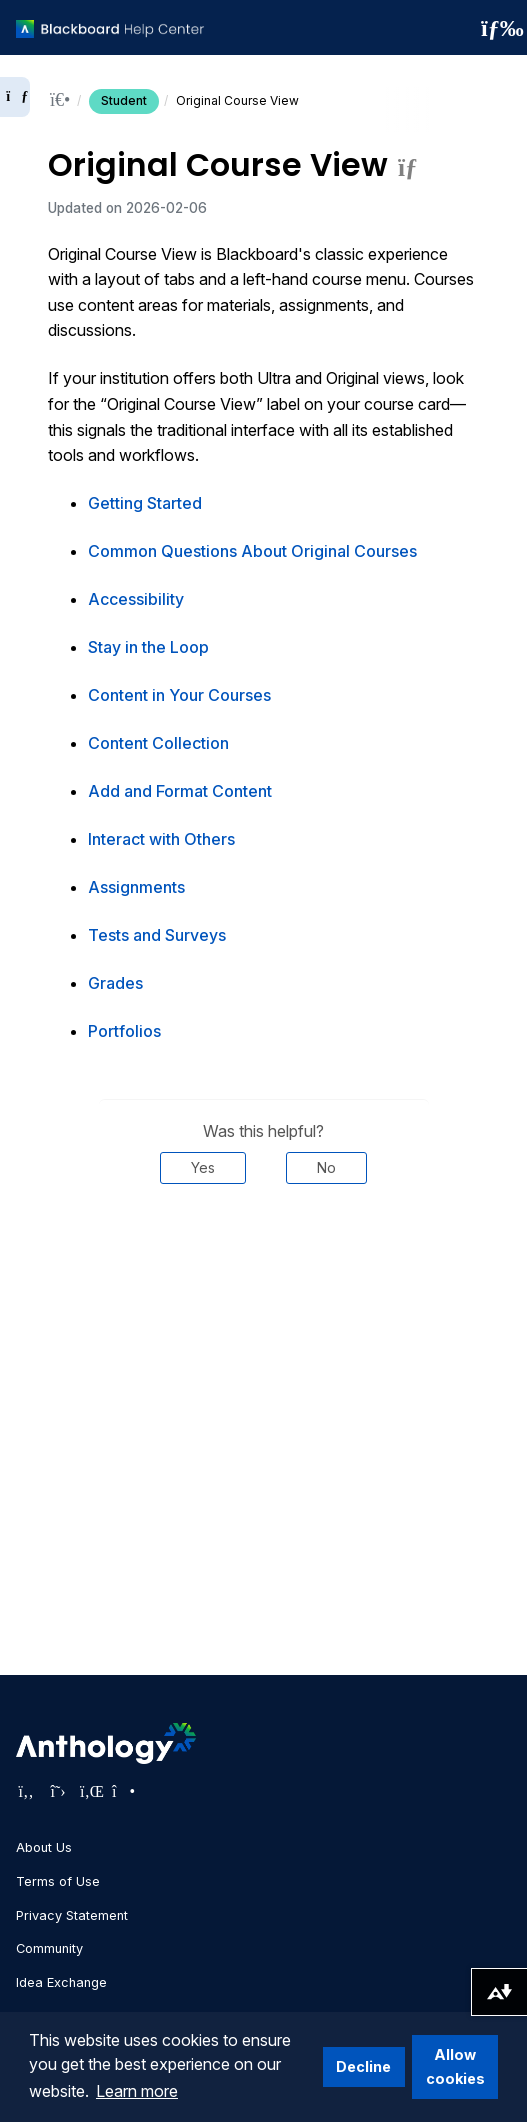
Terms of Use (58, 1881)
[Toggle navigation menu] (496, 28)
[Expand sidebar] (15, 97)
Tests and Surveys (157, 935)
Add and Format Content (180, 791)
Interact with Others (161, 839)
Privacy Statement (72, 1915)
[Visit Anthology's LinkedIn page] (90, 1791)
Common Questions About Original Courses (252, 551)
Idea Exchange (61, 1982)
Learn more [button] (137, 2091)
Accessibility (136, 599)
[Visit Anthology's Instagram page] (122, 1791)
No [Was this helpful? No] (326, 1167)
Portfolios (124, 1031)
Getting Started (145, 503)
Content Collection (158, 743)
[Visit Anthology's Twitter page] (58, 1791)
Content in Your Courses (179, 695)
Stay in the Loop (148, 647)
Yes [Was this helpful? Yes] (203, 1167)
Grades (115, 983)
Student (124, 100)
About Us (44, 1847)
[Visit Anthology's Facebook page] (26, 1791)
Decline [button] (363, 2066)
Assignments (136, 887)
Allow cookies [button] (455, 2066)
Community (49, 1948)
